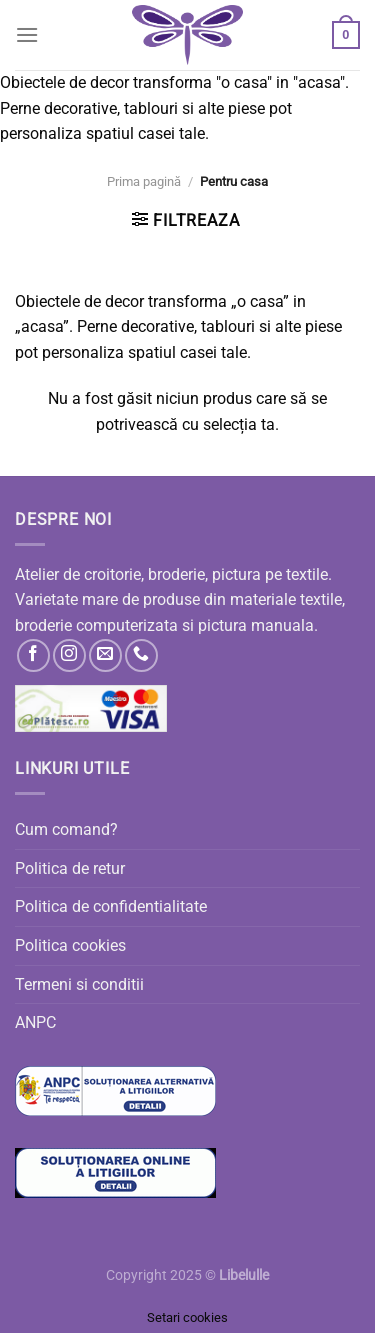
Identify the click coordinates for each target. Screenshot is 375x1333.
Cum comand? (66, 829)
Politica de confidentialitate (111, 906)
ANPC (35, 1022)
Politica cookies (70, 945)
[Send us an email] (105, 655)
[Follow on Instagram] (69, 655)
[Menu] (27, 34)
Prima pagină (144, 181)
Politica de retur (70, 868)
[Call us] (141, 655)
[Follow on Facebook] (33, 655)
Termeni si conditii (79, 984)
